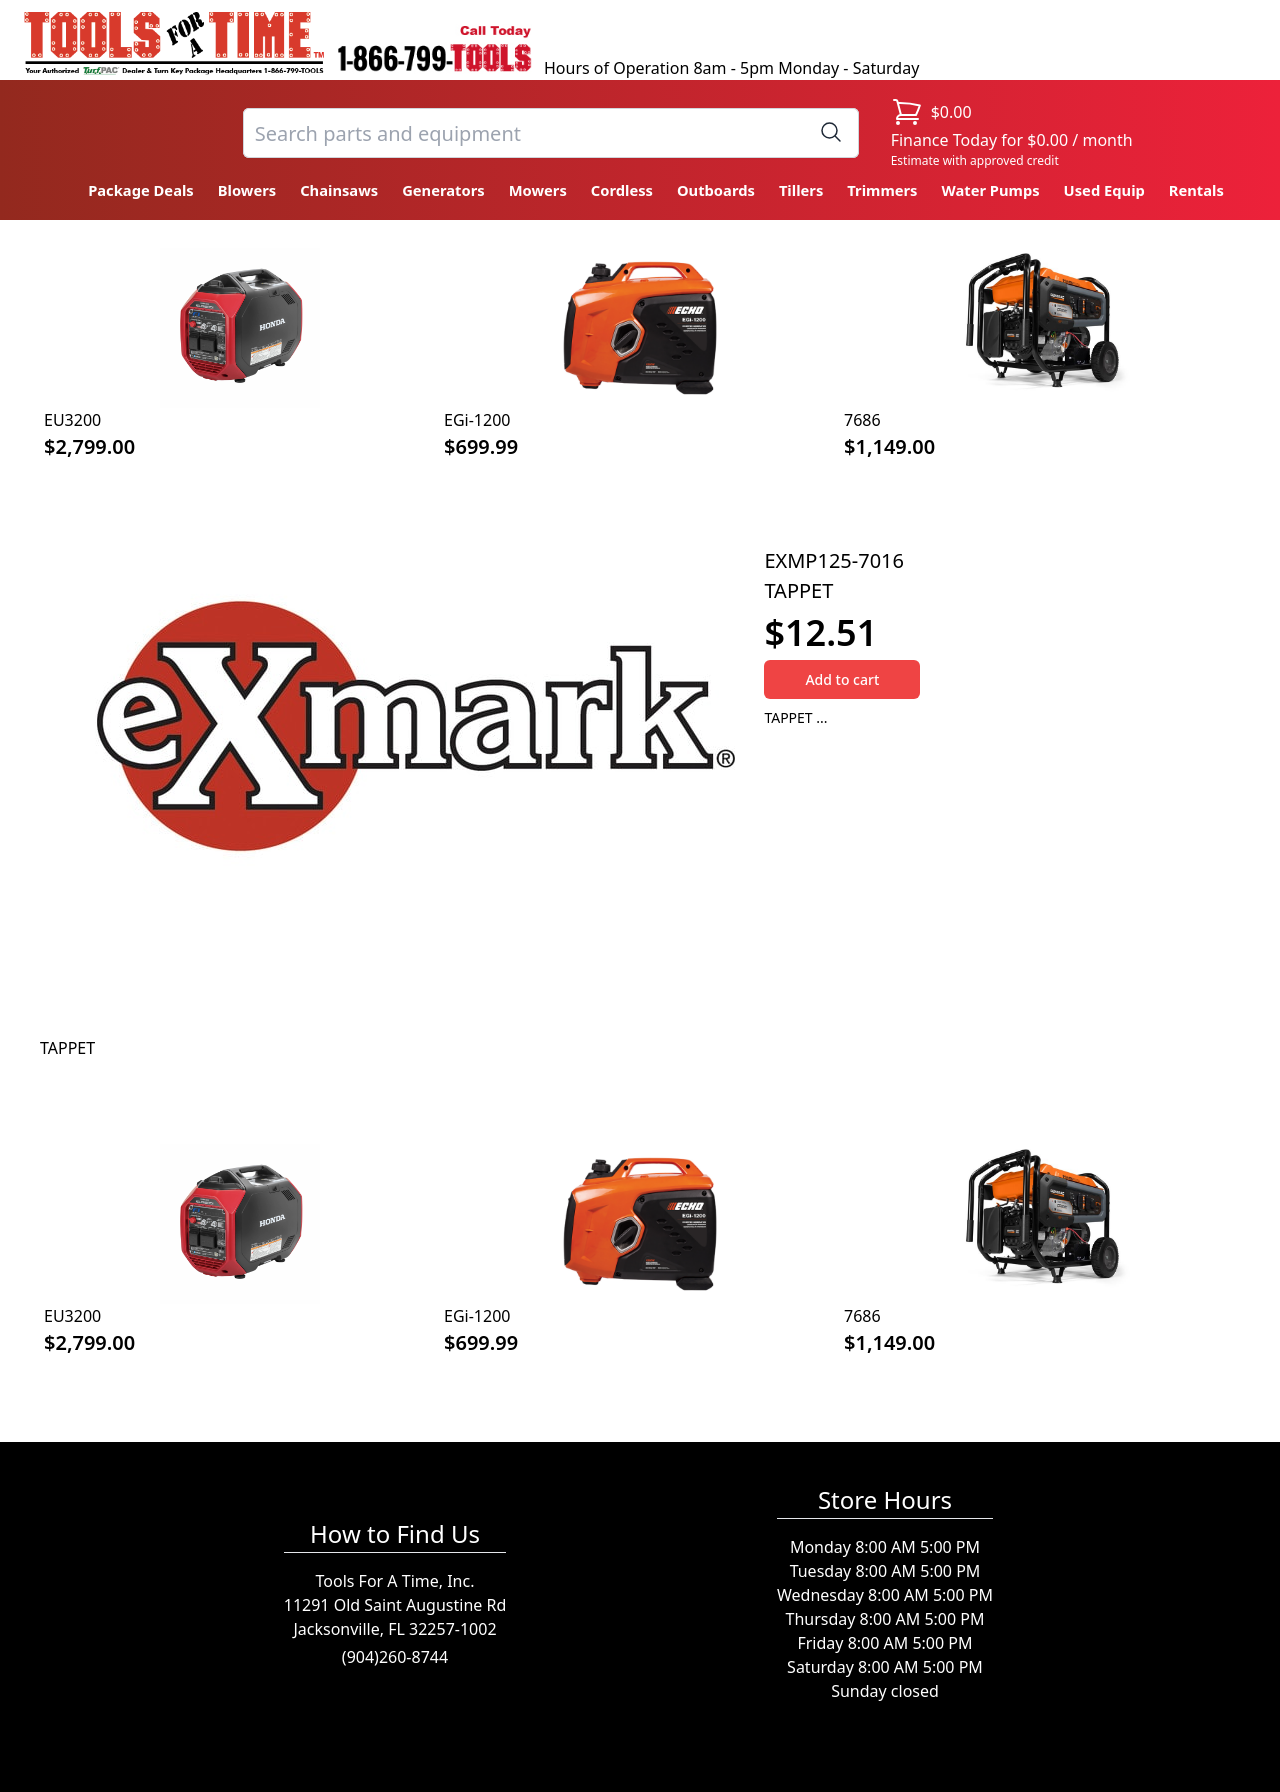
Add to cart (842, 679)
